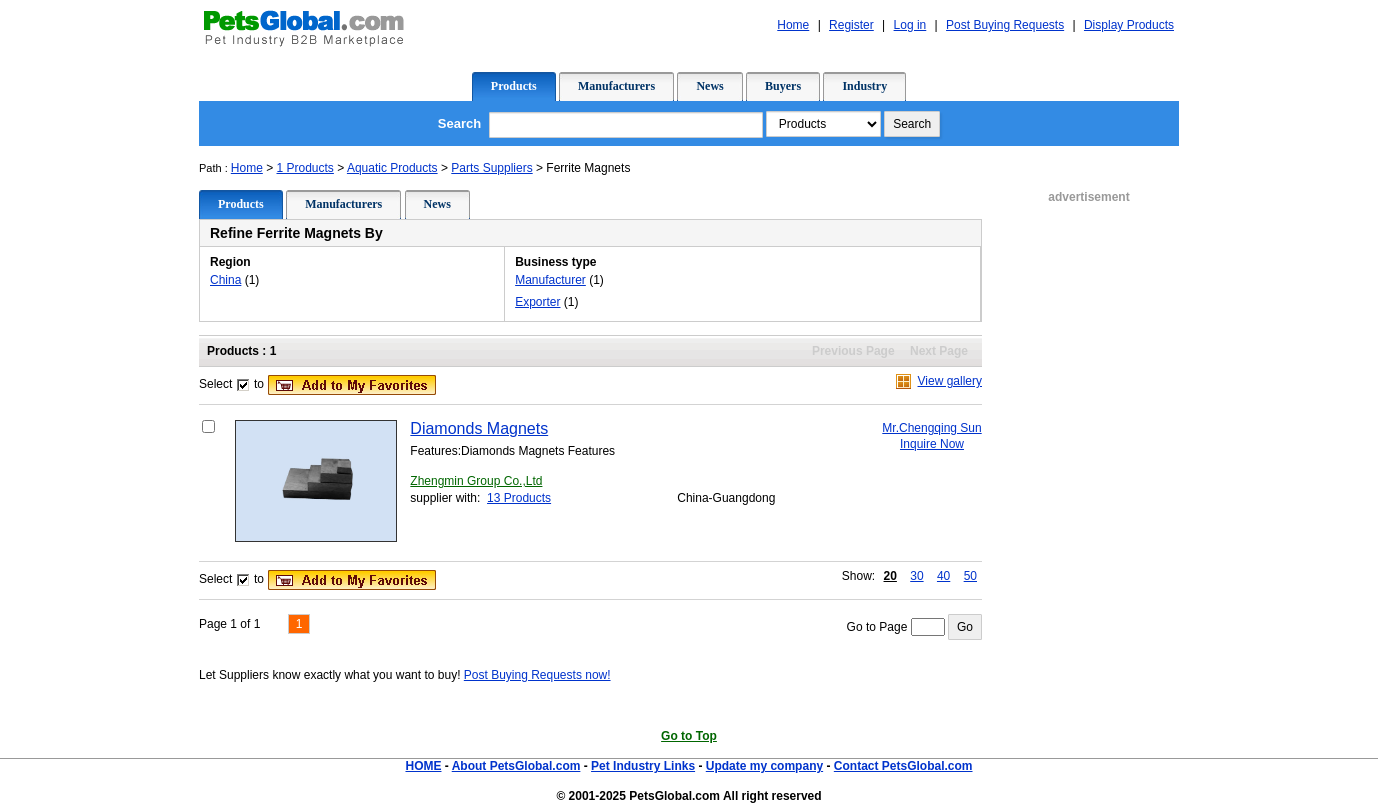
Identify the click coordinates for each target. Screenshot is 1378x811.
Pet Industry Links (643, 766)
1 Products (305, 168)
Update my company (764, 766)
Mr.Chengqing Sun (931, 428)
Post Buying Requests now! (537, 675)
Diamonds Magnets (479, 428)
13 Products (519, 498)
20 (890, 576)
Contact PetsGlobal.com (903, 766)
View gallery (950, 381)
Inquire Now (932, 444)
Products (514, 86)
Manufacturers (616, 86)
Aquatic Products (392, 168)
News (709, 86)
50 (970, 576)
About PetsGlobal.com (516, 766)
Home (247, 168)
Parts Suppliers (491, 168)
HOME (423, 766)
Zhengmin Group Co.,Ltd (476, 481)
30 (916, 576)
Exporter (537, 302)
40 (943, 576)
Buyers (783, 86)
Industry (864, 86)
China (225, 280)
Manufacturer (550, 280)
